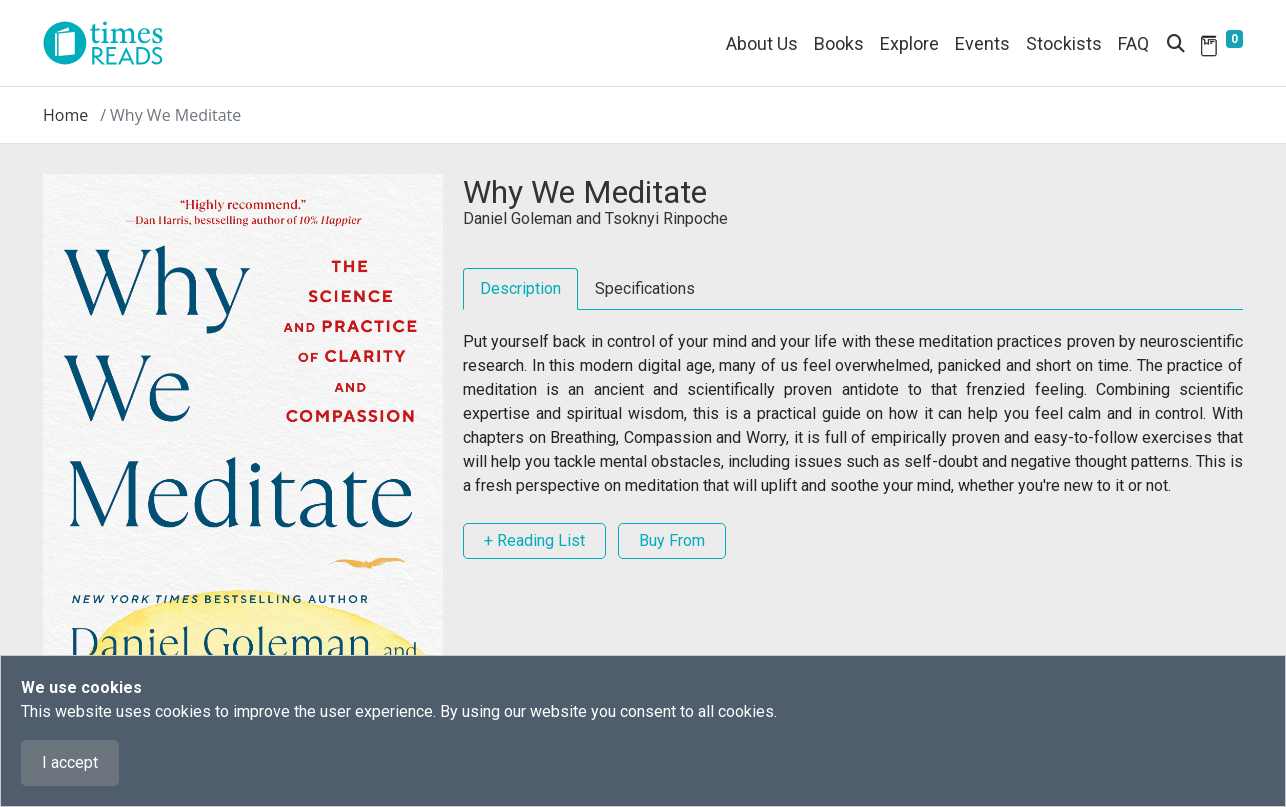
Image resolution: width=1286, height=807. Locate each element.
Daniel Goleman (517, 218)
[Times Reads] (111, 43)
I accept (70, 762)
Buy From (672, 540)
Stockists (1064, 43)
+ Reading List (534, 540)
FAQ (1133, 43)
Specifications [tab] (645, 288)
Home (65, 115)
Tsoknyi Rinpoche (666, 218)
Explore (909, 43)
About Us (762, 43)
